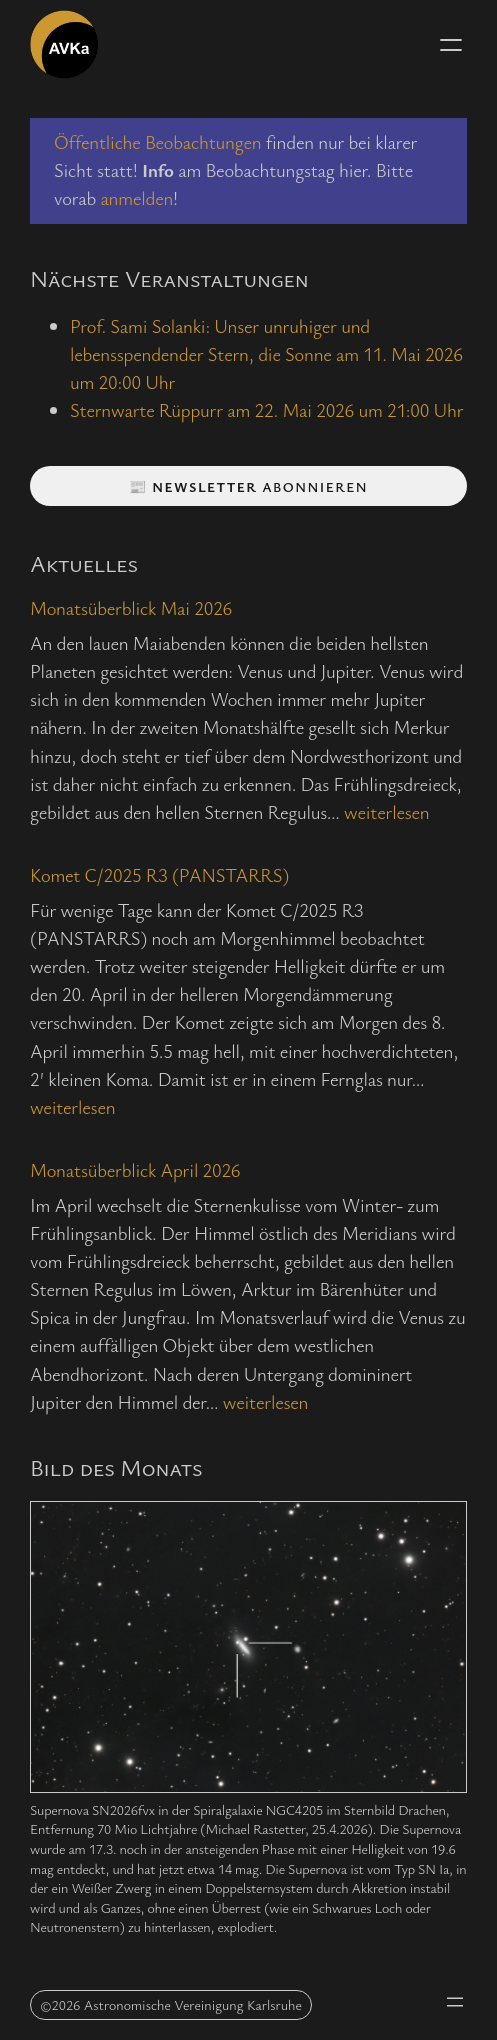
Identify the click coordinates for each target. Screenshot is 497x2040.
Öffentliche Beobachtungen (157, 141)
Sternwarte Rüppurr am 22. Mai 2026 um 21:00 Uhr (266, 409)
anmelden (136, 197)
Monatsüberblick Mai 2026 (131, 607)
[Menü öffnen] (451, 45)
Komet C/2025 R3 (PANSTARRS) (159, 874)
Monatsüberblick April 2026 (135, 1169)
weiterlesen (386, 811)
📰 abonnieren (248, 486)
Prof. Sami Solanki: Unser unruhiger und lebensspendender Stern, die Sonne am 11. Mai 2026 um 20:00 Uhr (266, 353)
